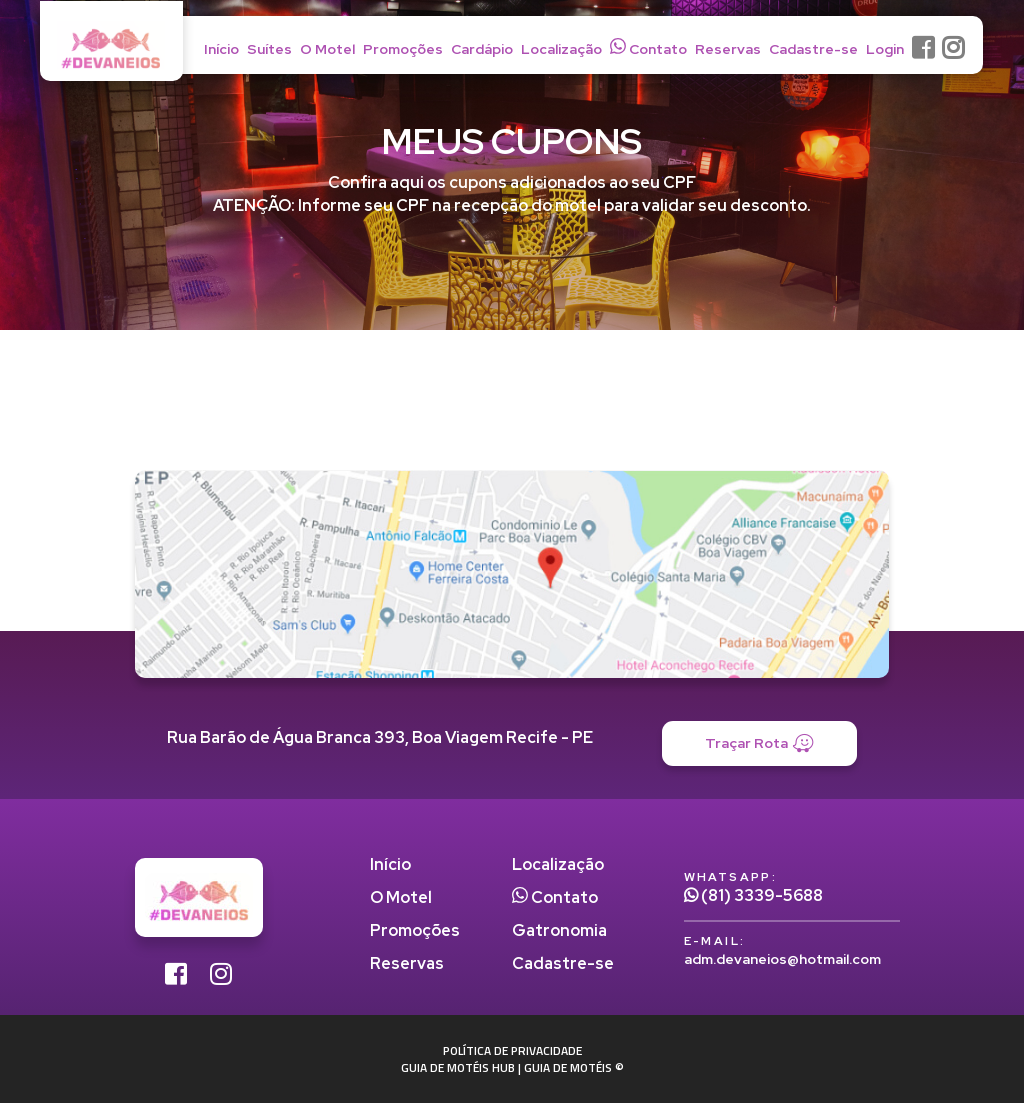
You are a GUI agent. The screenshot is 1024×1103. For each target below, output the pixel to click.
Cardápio (482, 49)
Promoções (403, 49)
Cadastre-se (813, 49)
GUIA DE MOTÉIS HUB (458, 1067)
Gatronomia (559, 930)
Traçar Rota (759, 743)
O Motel (327, 49)
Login (885, 49)
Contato (648, 48)
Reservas (728, 49)
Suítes (269, 49)
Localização (561, 49)
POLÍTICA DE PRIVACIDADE (512, 1050)
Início (221, 49)
